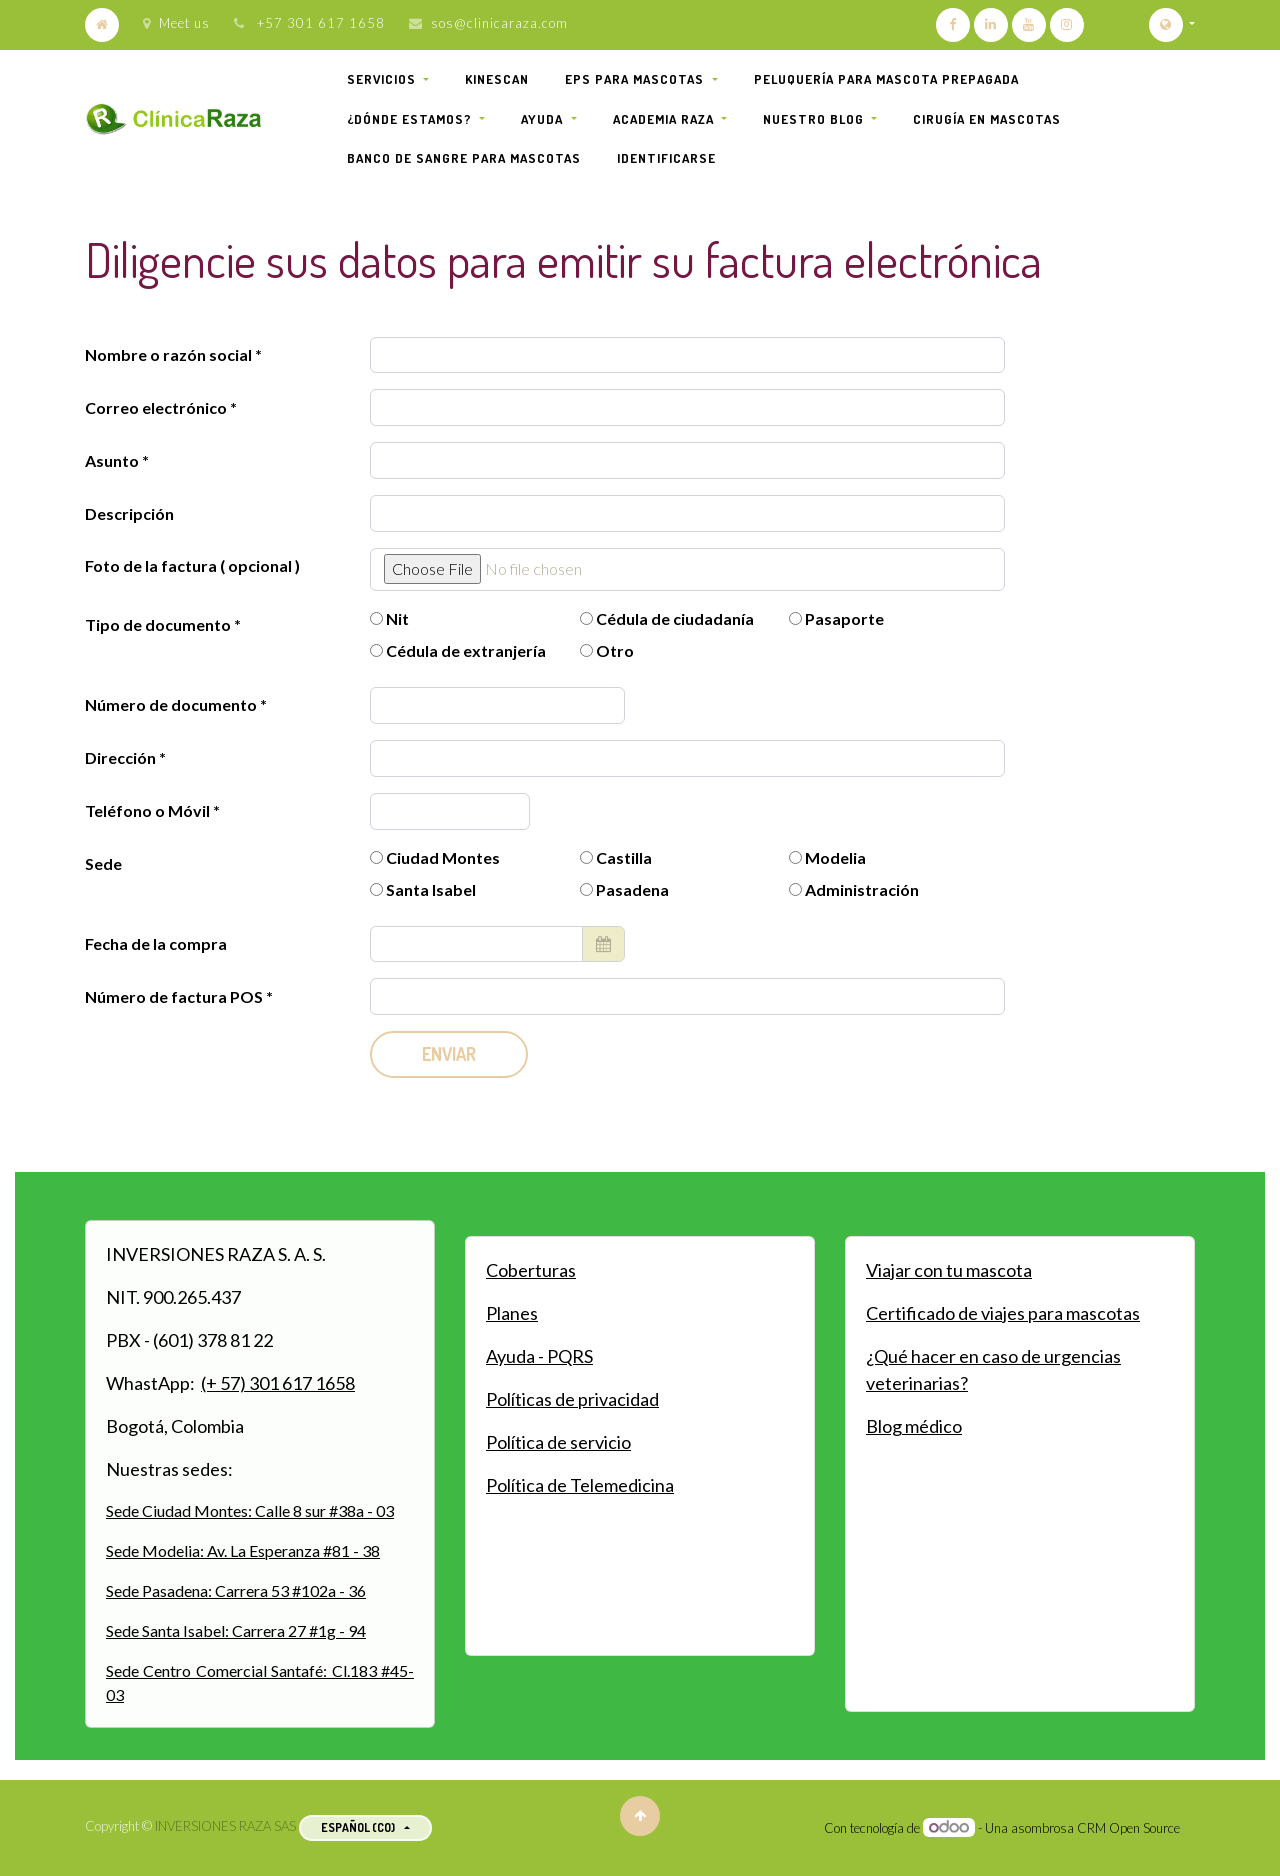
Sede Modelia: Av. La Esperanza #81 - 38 (243, 1550)
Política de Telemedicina (580, 1485)
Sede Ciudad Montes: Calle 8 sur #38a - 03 (250, 1510)
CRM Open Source (1128, 1828)
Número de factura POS (175, 996)
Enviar (449, 1054)
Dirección (122, 757)
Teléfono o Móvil (149, 810)
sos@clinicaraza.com (499, 23)
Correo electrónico (156, 407)
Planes (512, 1313)
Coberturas (531, 1270)
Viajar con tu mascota (949, 1270)
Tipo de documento (159, 624)
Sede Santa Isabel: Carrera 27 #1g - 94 (236, 1630)
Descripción (129, 513)
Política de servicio (558, 1442)
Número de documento (172, 704)
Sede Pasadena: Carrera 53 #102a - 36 (236, 1590)
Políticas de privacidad (572, 1399)
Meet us (176, 23)
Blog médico (914, 1426)
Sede (103, 863)
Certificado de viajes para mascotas (1003, 1313)
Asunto (112, 460)
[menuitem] (497, 80)
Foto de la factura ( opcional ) (192, 565)
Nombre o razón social (168, 354)
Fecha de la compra (156, 943)
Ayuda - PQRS (539, 1356)
